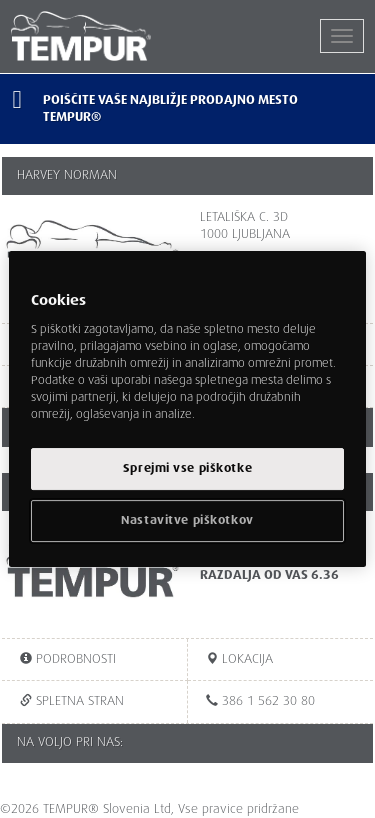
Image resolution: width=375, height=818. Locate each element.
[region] (187, 409)
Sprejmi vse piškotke (187, 468)
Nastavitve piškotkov (187, 520)
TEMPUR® (99, 36)
